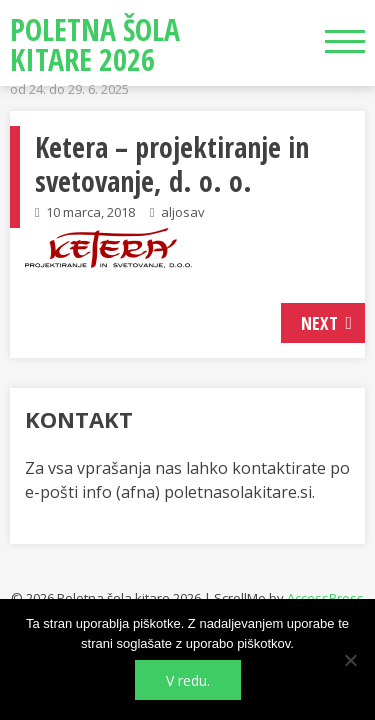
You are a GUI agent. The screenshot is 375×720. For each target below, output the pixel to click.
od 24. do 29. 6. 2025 (69, 89)
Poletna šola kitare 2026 (95, 44)
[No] (350, 660)
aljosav (183, 212)
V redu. (188, 680)
